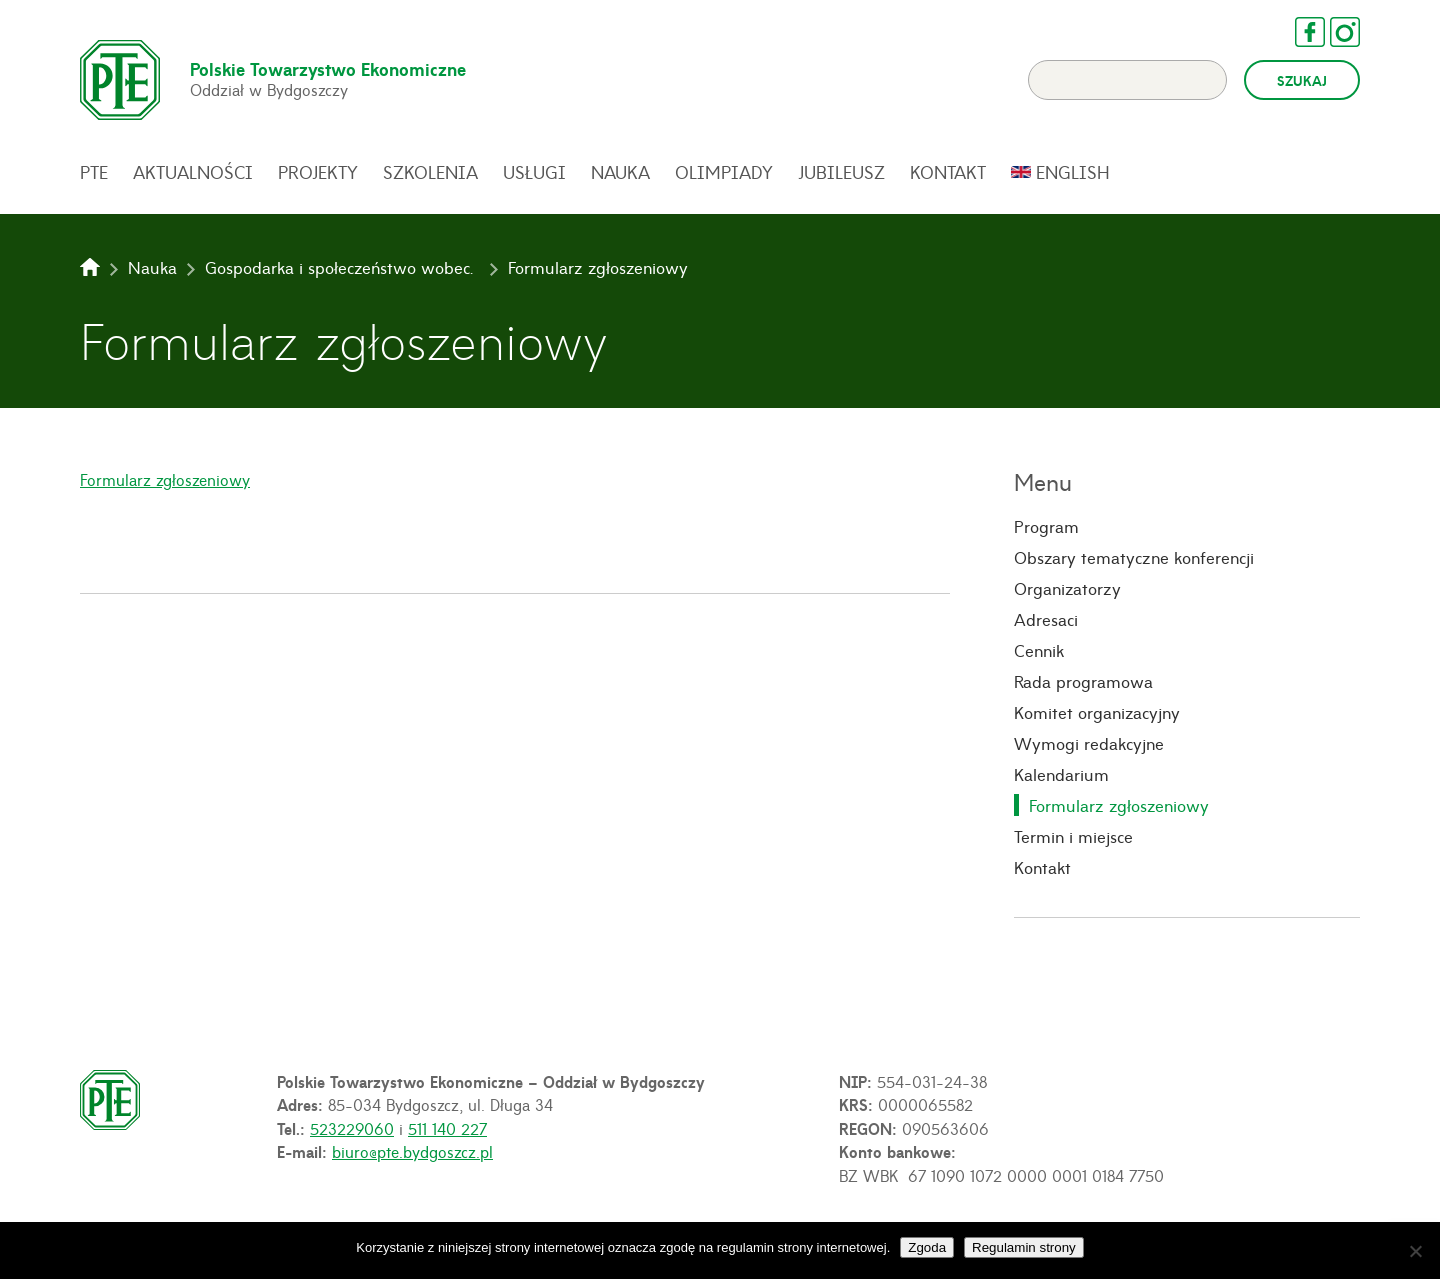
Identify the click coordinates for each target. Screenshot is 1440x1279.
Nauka (620, 172)
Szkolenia (430, 172)
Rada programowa (1083, 681)
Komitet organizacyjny (1097, 712)
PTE (94, 172)
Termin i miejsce (1073, 836)
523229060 (352, 1128)
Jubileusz (841, 172)
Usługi (534, 172)
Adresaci (1046, 619)
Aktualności (193, 172)
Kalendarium (1061, 774)
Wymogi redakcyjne (1089, 743)
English (1073, 172)
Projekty (318, 172)
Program (1046, 526)
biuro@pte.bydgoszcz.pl (412, 1151)
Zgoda (927, 1247)
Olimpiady (724, 172)
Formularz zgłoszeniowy (165, 479)
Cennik (1039, 650)
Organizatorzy (1067, 588)
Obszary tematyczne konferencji (1134, 557)
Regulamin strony (1024, 1247)
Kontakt (948, 172)
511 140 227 (447, 1128)
